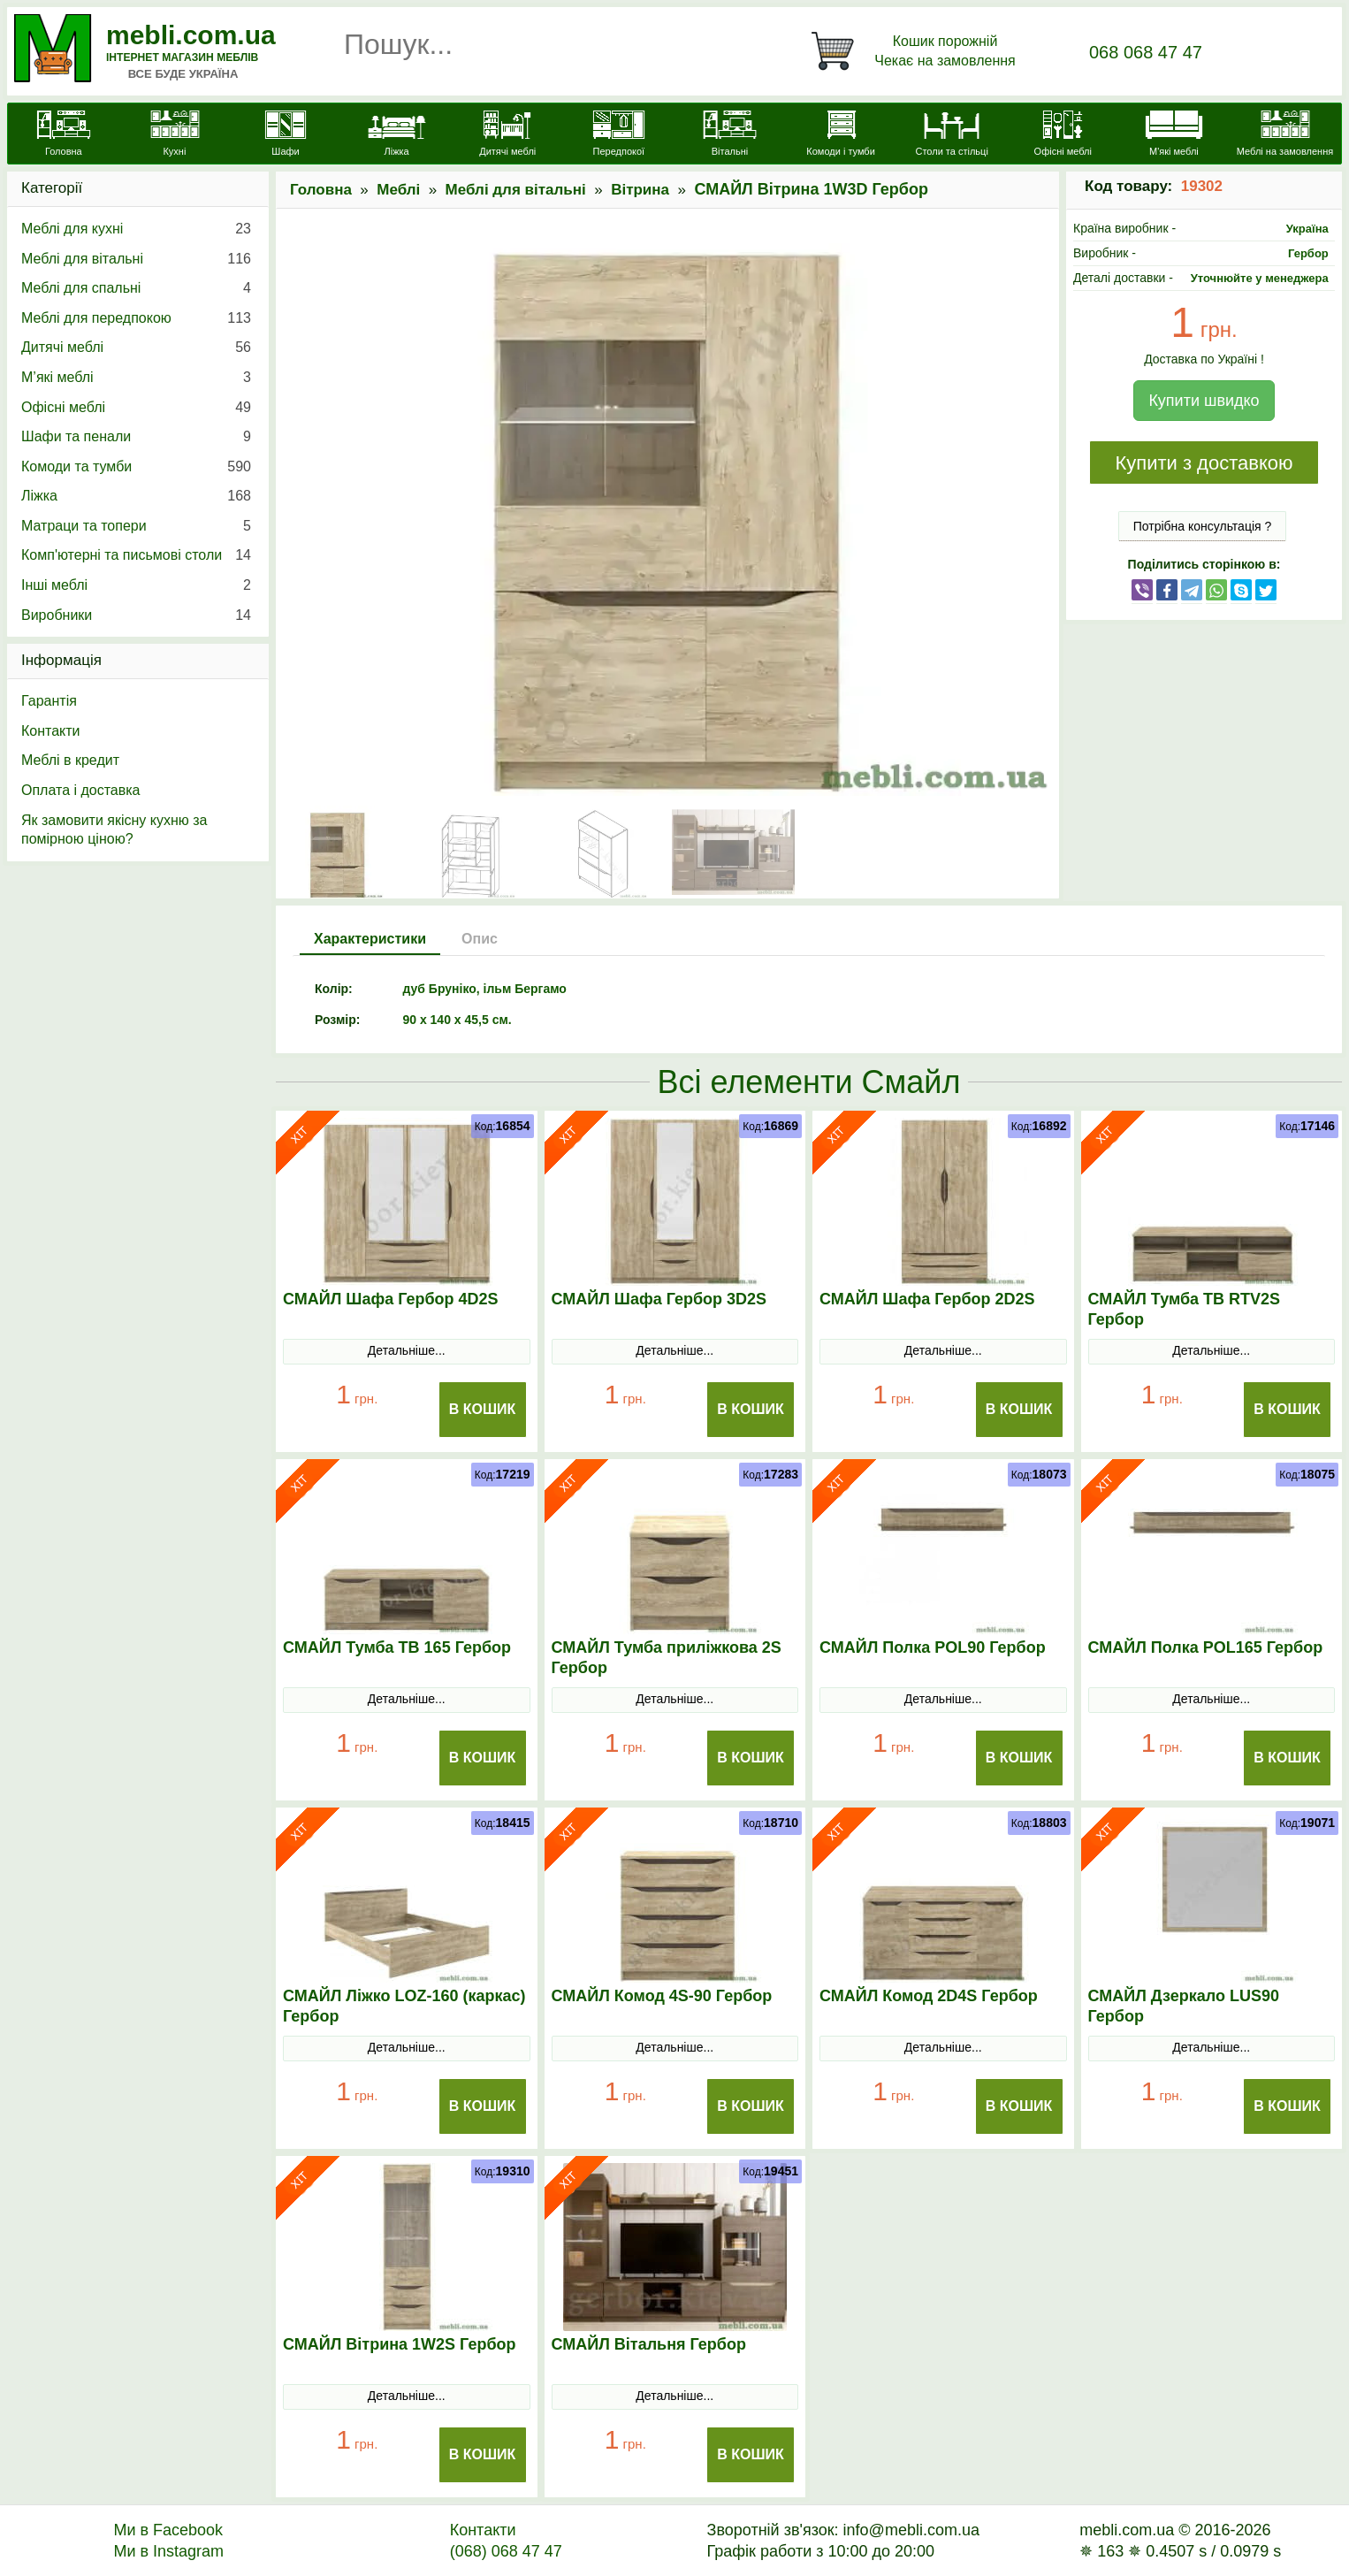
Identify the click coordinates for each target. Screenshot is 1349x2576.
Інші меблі (136, 585)
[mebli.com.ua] (63, 135)
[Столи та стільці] (952, 135)
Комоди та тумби (136, 467)
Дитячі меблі (136, 347)
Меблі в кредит (70, 760)
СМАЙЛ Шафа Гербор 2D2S (927, 1299)
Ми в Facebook (168, 2530)
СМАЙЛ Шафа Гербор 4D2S (391, 1299)
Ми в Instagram (168, 2551)
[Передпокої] (618, 135)
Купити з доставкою (1203, 463)
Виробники (136, 615)
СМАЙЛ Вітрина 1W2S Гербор (399, 2344)
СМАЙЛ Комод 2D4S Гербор (928, 1996)
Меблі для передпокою (136, 318)
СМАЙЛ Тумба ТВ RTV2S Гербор (1184, 1309)
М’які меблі (136, 377)
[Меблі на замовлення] (1285, 135)
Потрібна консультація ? (1202, 526)
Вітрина (640, 189)
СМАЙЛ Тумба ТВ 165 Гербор (397, 1647)
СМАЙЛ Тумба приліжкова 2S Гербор (666, 1658)
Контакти (50, 730)
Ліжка (136, 496)
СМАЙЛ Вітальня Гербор (649, 2344)
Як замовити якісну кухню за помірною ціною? (114, 830)
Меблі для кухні (136, 229)
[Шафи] (285, 135)
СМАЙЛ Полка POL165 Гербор (1205, 1647)
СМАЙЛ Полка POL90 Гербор (932, 1647)
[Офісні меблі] (1062, 135)
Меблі (398, 189)
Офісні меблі (136, 407)
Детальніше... (407, 1350)
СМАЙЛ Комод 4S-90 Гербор (662, 1996)
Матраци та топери (136, 526)
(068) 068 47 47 (506, 2551)
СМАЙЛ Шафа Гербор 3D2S (659, 1299)
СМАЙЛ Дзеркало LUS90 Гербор (1184, 2006)
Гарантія (49, 700)
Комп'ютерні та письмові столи (136, 555)
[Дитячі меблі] (507, 135)
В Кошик (482, 1409)
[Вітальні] (730, 135)
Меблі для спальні (136, 288)
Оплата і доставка (81, 790)
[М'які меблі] (1174, 135)
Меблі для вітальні (516, 189)
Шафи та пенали (136, 437)
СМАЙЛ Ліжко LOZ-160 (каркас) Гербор (404, 2006)
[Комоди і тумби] (840, 135)
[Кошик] (916, 51)
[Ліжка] (397, 135)
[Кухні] (175, 135)
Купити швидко (1203, 400)
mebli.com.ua (191, 35)
